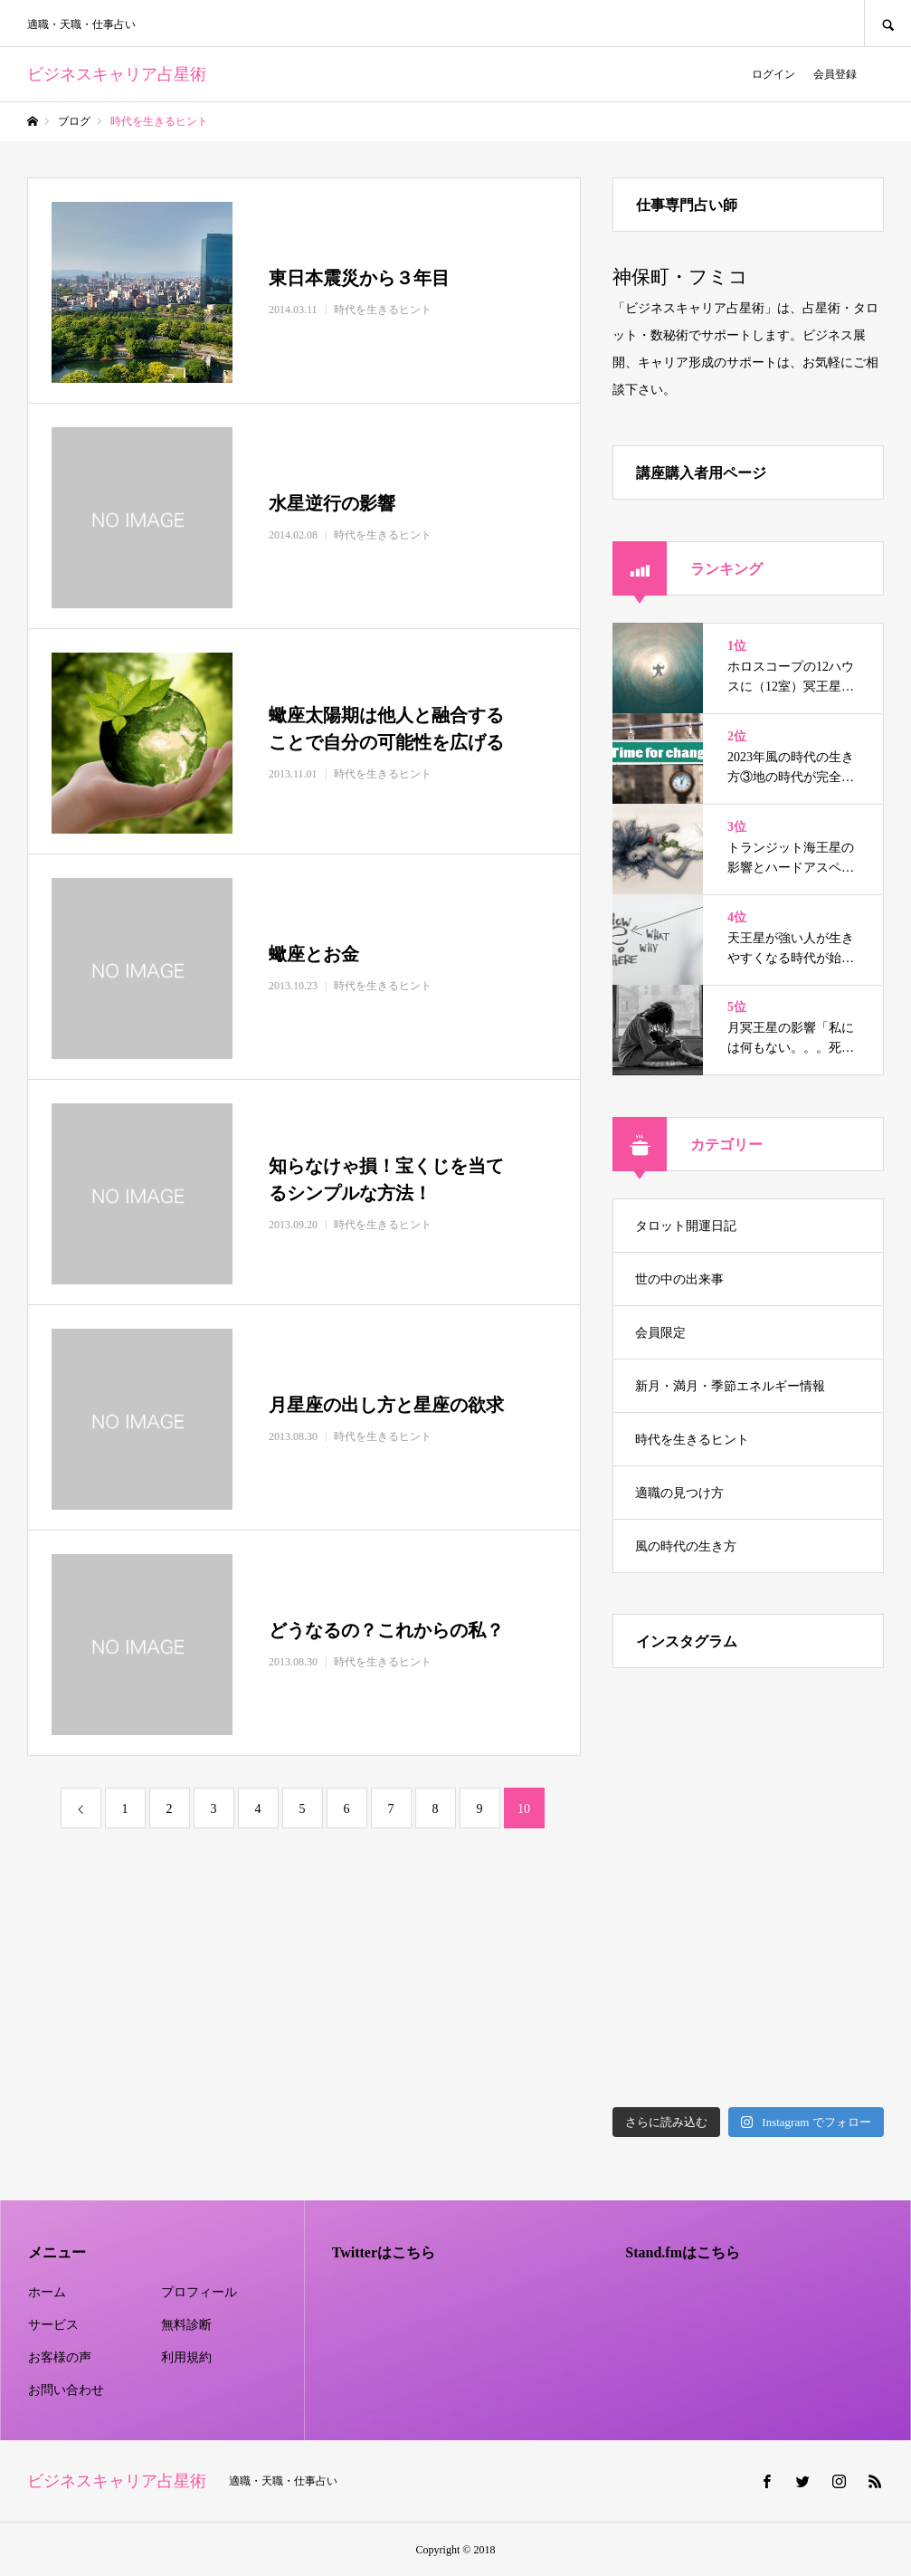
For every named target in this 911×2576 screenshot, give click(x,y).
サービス (53, 2325)
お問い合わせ (66, 2390)
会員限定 (660, 1333)
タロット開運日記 (685, 1226)
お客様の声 (59, 2357)
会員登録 (835, 74)
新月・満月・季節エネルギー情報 (730, 1386)
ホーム (47, 2292)
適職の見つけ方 (679, 1493)
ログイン (773, 74)
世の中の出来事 (679, 1279)
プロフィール (199, 2292)
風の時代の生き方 (685, 1546)
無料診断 (186, 2325)
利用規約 (186, 2357)
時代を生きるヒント (692, 1439)
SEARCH (887, 23)
